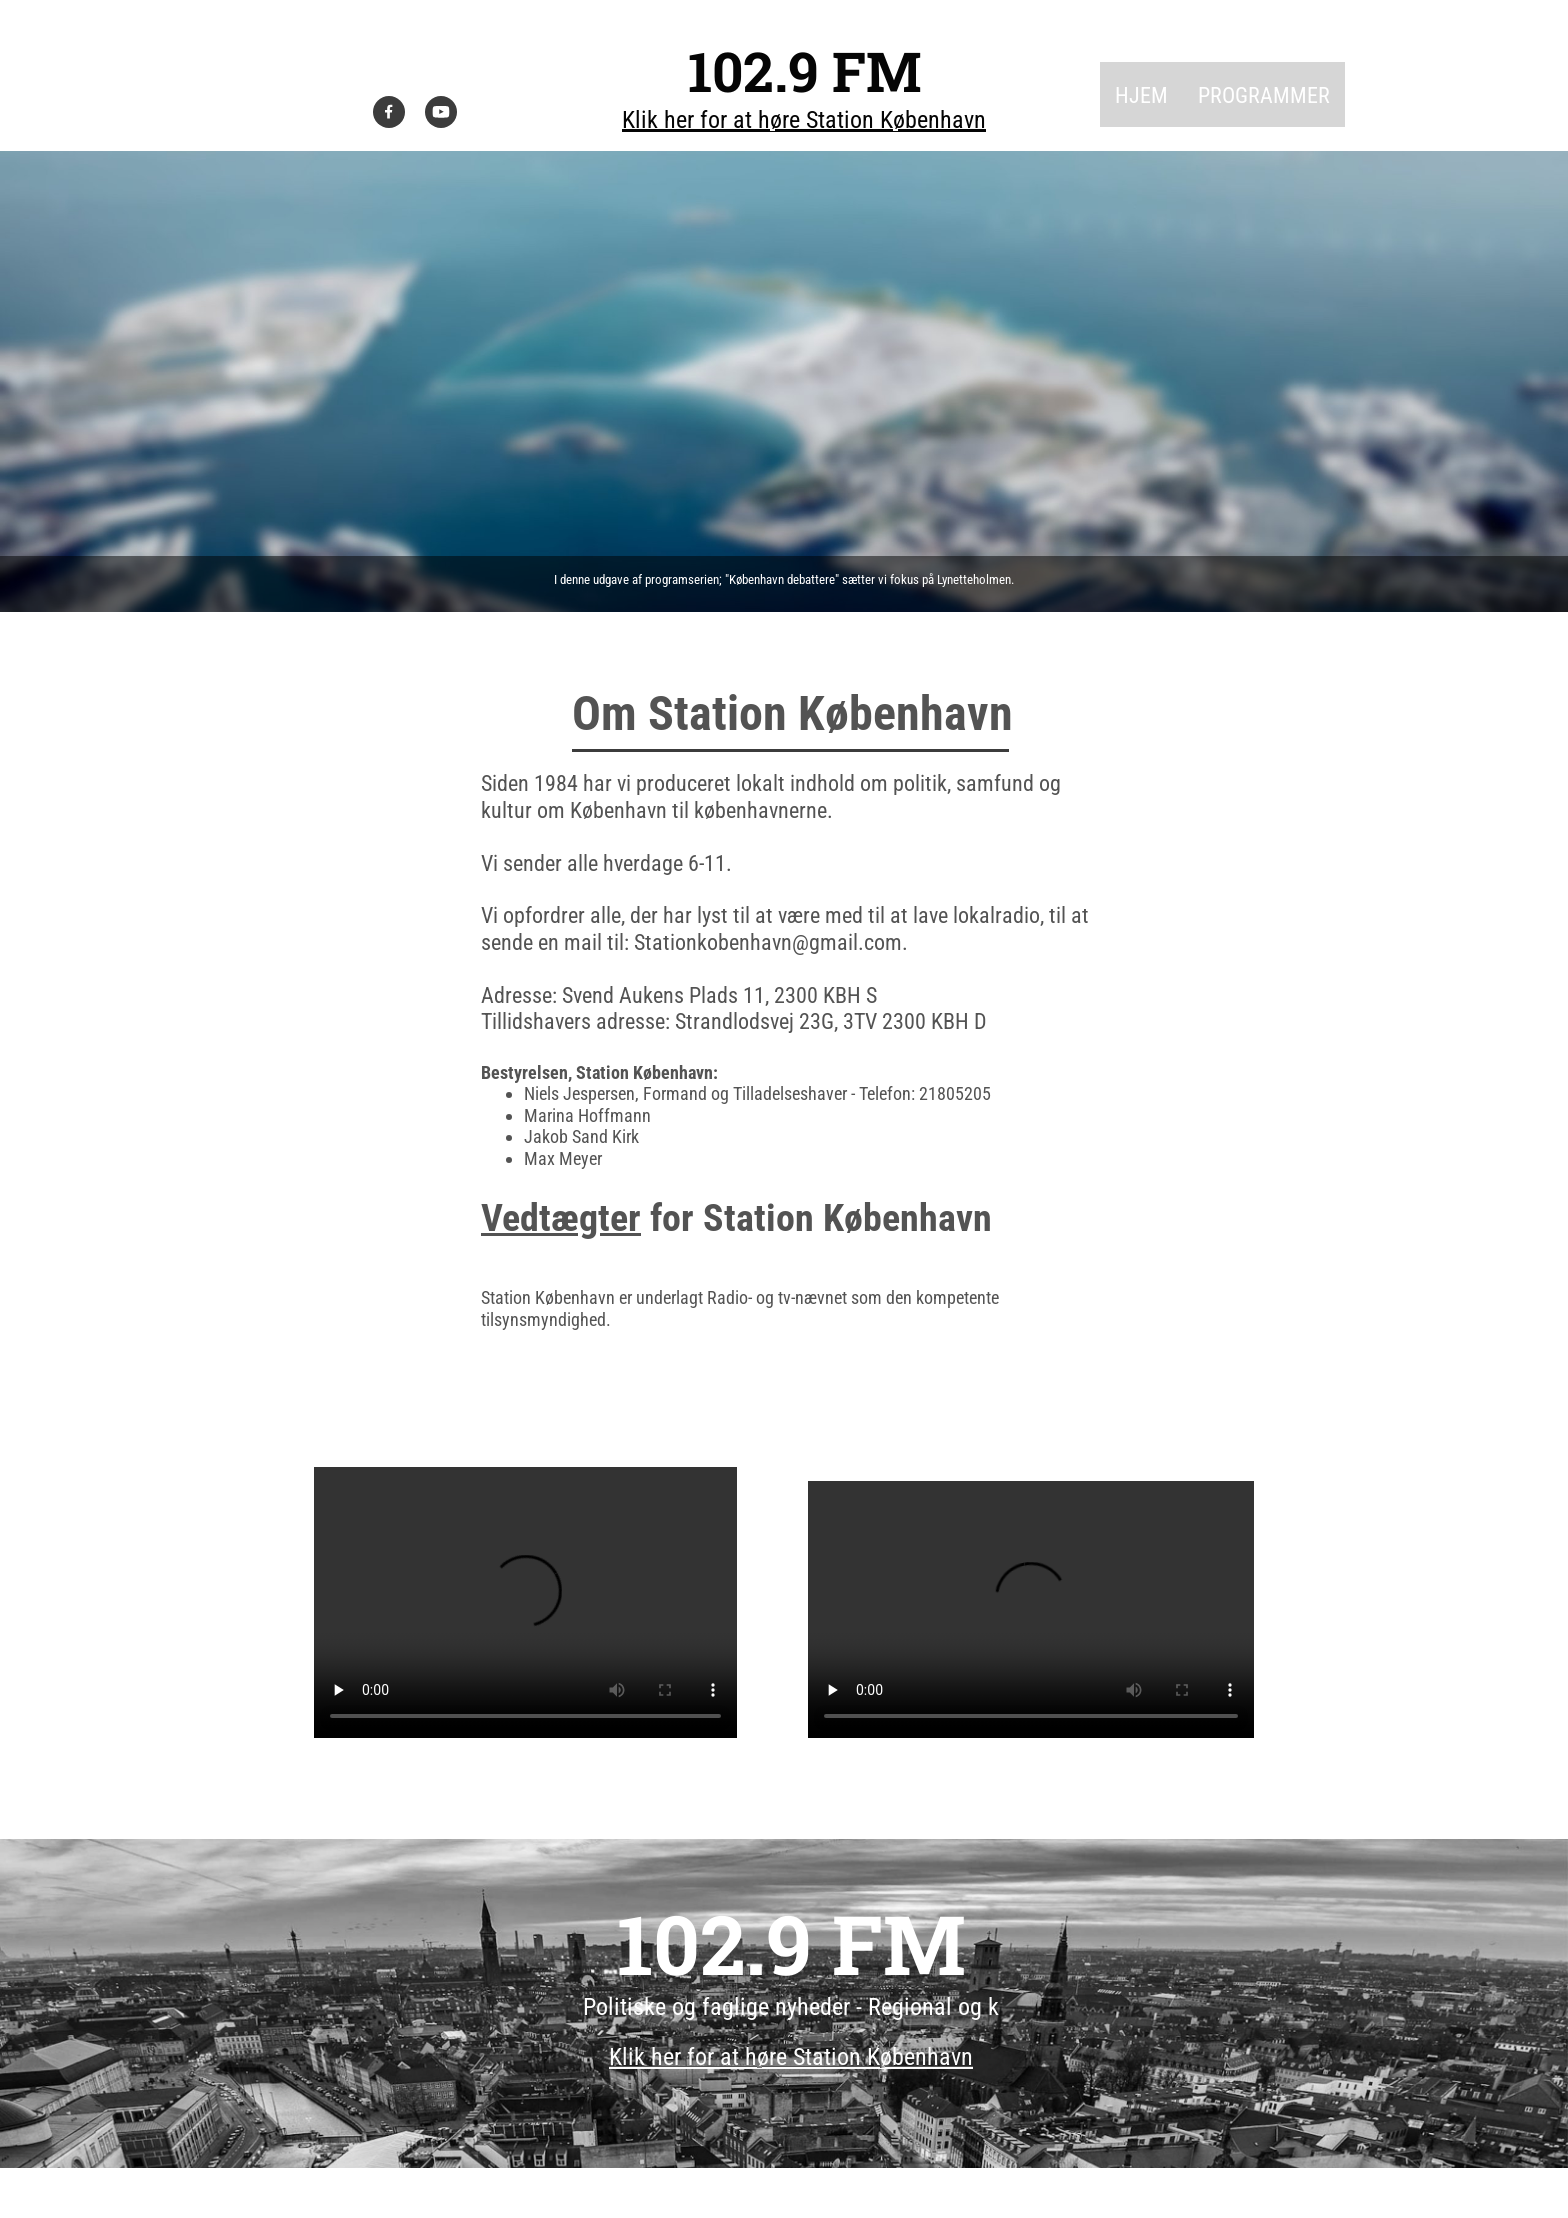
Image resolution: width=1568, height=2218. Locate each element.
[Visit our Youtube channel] (441, 112)
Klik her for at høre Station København (804, 120)
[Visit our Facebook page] (389, 112)
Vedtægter (561, 1218)
